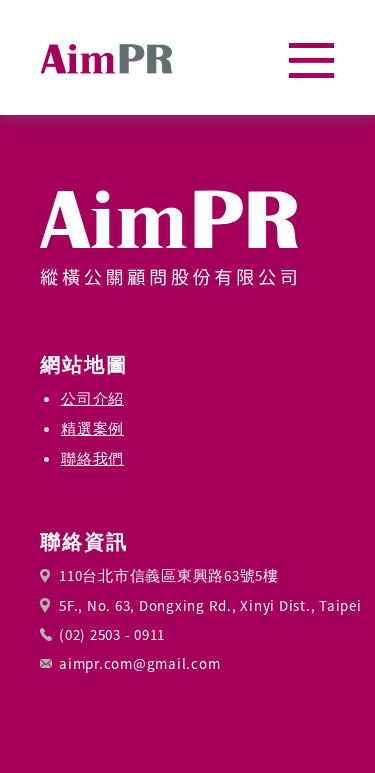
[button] (311, 60)
